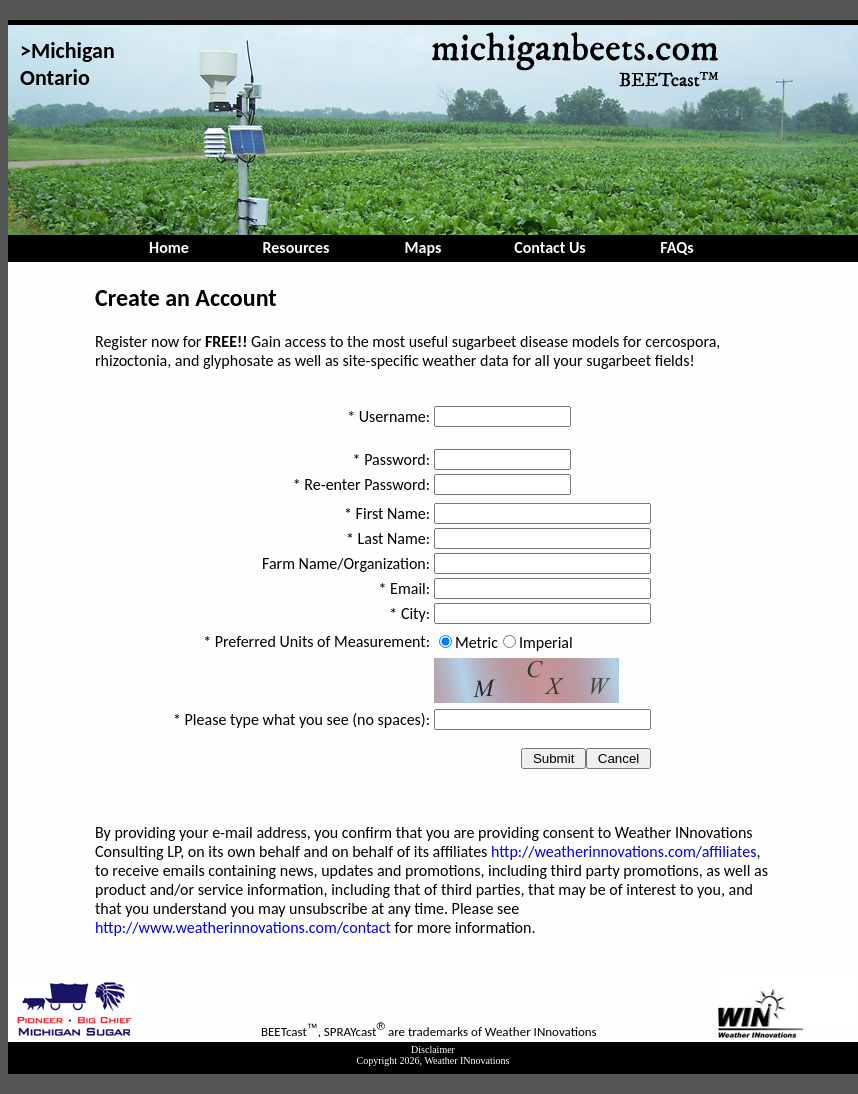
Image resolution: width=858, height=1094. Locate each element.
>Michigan (67, 50)
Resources (296, 247)
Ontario (55, 77)
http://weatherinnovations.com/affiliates (623, 851)
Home (169, 247)
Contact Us (549, 247)
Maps (423, 247)
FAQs (676, 247)
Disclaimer (433, 1049)
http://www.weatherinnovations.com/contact (243, 927)
